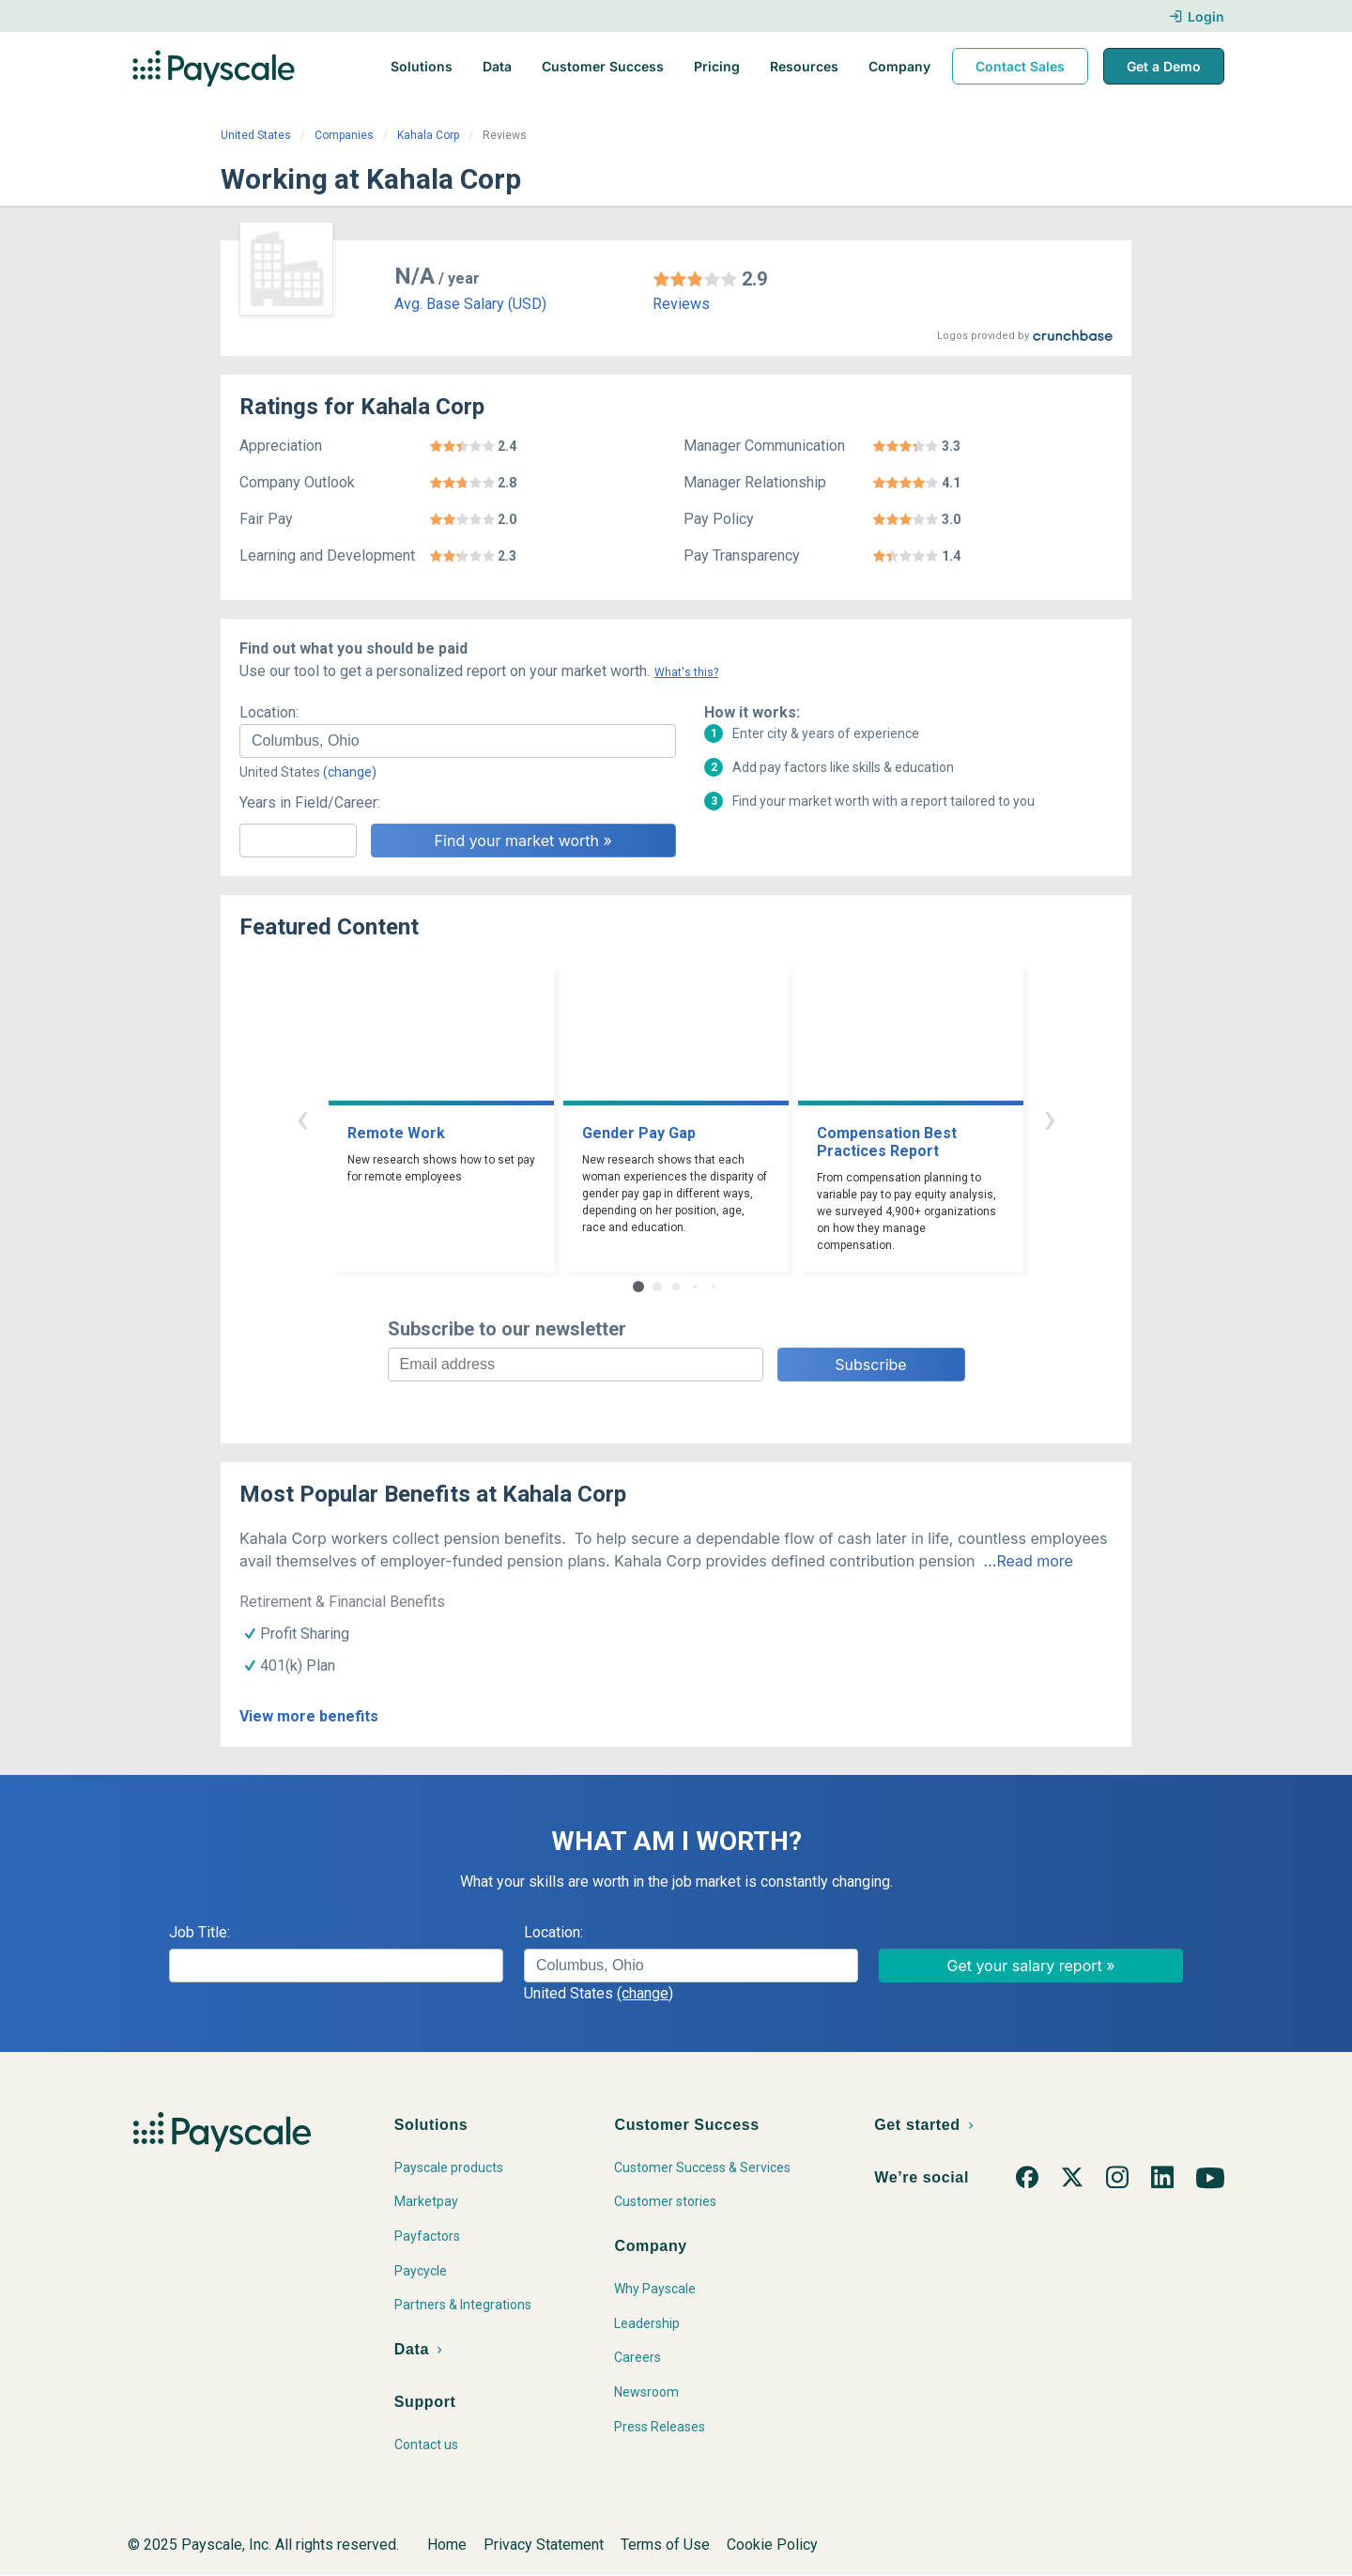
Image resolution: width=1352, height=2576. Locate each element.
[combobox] (457, 741)
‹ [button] (302, 1118)
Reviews (681, 304)
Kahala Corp (428, 135)
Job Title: (199, 1932)
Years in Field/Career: (309, 802)
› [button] (1049, 1118)
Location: (269, 712)
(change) (349, 771)
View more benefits (308, 1716)
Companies (344, 135)
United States (256, 135)
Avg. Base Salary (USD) (470, 304)
